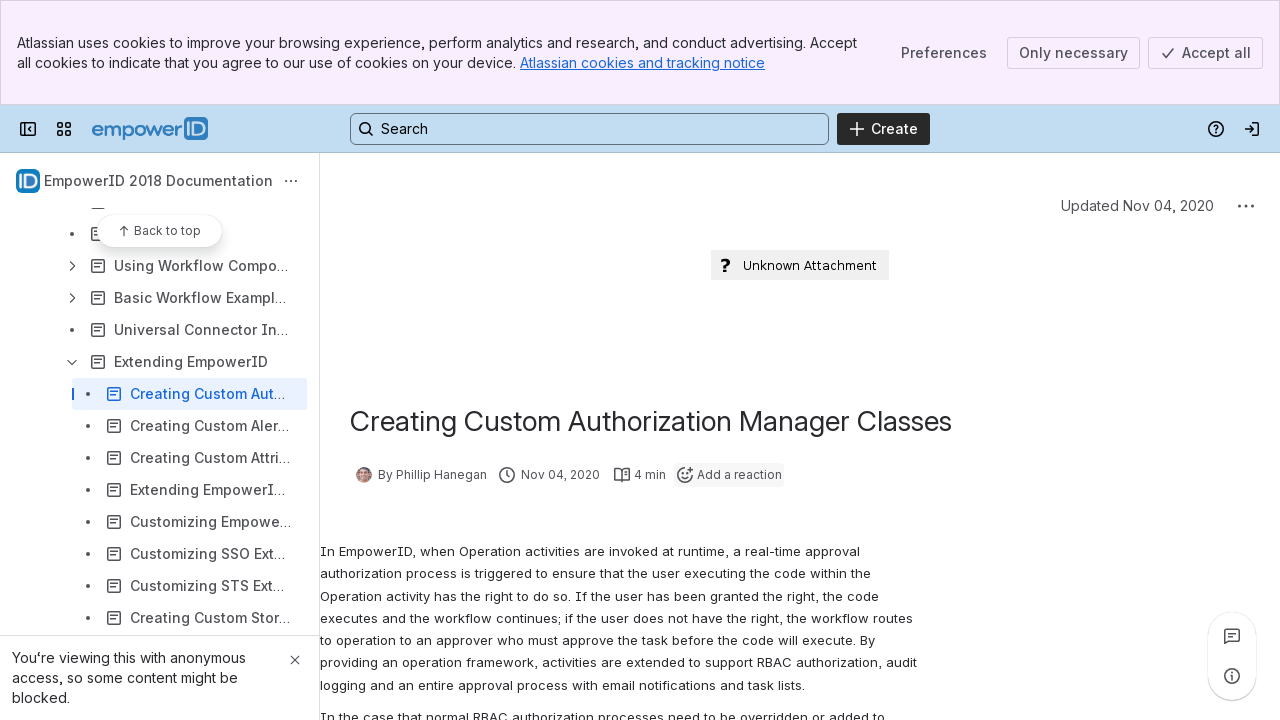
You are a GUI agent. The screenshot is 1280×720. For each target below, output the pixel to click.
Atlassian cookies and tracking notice (642, 62)
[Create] (883, 129)
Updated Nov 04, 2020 (1137, 205)
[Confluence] (150, 129)
